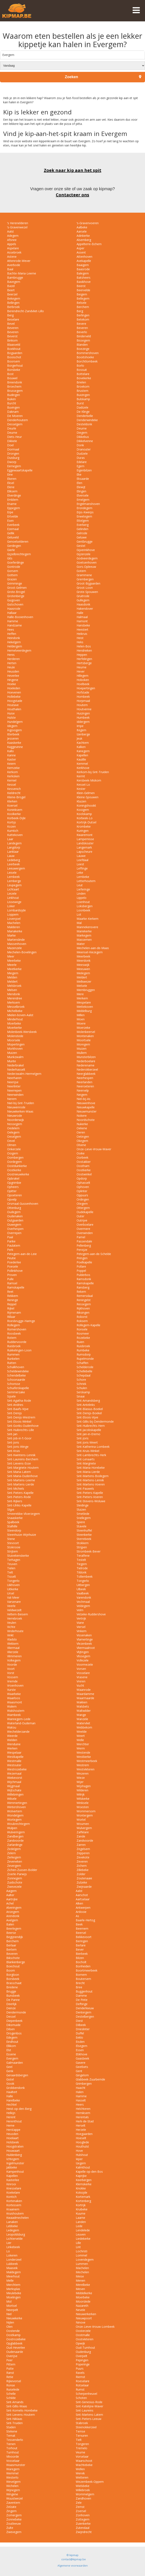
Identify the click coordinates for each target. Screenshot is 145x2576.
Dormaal (12, 449)
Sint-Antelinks (85, 1405)
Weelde (81, 1732)
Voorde (11, 1664)
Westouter (13, 1765)
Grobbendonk (15, 2088)
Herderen (13, 659)
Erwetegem (84, 516)
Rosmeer (82, 1333)
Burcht (11, 403)
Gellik (10, 533)
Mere (80, 994)
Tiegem (81, 1564)
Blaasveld (13, 345)
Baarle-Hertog (85, 1920)
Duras (80, 458)
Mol (9, 2301)
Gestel (80, 546)
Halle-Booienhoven (19, 617)
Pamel (80, 1237)
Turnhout (12, 2452)
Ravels (80, 2373)
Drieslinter (83, 2029)
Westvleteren (85, 1769)
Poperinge (83, 2364)
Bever (80, 1949)
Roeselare (82, 2381)
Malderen (13, 927)
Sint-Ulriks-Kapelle (18, 1505)
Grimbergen (84, 2084)
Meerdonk (83, 961)
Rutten (11, 1363)
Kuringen (82, 831)
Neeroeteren (85, 1086)
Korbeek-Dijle (16, 818)
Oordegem (14, 1162)
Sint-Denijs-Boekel (89, 1413)
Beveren (12, 328)
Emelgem (82, 500)
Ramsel (11, 1283)
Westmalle (13, 1761)
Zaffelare (82, 1832)
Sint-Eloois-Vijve (87, 1417)
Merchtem (13, 2285)
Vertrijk (81, 1618)
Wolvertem (14, 1811)
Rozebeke (83, 1338)
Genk (9, 2071)
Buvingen (13, 407)
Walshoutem (15, 1711)
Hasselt (81, 2100)
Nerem (11, 1099)
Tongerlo (13, 1581)
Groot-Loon (84, 588)
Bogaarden (14, 353)
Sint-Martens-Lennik (90, 1480)
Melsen (11, 990)
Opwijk (80, 2343)
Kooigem (82, 810)
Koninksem (14, 810)
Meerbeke (13, 961)
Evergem (12, 2058)
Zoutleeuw (13, 2524)
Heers (80, 2104)
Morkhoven (14, 1049)
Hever (80, 671)
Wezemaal (13, 1773)
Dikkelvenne (84, 441)
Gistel (10, 2079)
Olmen (11, 1145)
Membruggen (85, 990)
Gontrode (13, 567)
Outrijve (81, 1220)
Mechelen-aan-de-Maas (92, 948)
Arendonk (12, 1916)
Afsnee (11, 240)
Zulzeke (81, 1882)
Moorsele (13, 1040)
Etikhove (81, 2054)
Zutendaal (82, 2528)
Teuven (11, 1564)
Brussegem (14, 391)
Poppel (81, 1271)
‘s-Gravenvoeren (87, 223)
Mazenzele (14, 948)
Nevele (80, 2310)
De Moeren (14, 416)
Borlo (80, 365)
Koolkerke (13, 814)
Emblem (12, 500)
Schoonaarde (15, 1380)
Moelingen (13, 2297)
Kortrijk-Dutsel (86, 822)
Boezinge (82, 349)
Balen (10, 1924)
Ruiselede (12, 2389)
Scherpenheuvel (86, 2394)
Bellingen (13, 303)
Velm (79, 1610)
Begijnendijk (14, 1937)
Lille (78, 2243)
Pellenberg (83, 1245)
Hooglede (82, 2142)
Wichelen (12, 2486)
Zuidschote (14, 1882)
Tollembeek (84, 1576)
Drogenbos (14, 2033)
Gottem (12, 575)
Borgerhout (14, 365)
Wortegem (14, 1820)
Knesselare (13, 2188)
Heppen (81, 655)
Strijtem (12, 1551)
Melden (11, 977)
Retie (9, 2377)
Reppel (11, 1304)
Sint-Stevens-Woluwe (90, 1501)
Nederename (85, 1065)
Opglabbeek (14, 2343)
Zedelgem (13, 1849)
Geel (9, 2067)
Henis (10, 655)
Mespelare (83, 1002)
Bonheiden (83, 1966)
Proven (11, 1275)
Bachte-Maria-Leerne (21, 273)
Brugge (11, 1991)
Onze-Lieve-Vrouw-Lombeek (95, 2327)
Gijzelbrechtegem (18, 554)
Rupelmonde (85, 1359)
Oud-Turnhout (85, 2348)
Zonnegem (14, 1878)
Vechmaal (83, 1602)
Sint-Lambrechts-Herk (91, 1455)
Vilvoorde (12, 2456)
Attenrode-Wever (18, 261)
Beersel (81, 1933)
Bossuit (81, 370)
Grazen (11, 579)
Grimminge (14, 583)
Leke (79, 873)
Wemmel (12, 2473)
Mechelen (82, 2272)
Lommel (81, 2255)
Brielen (81, 382)
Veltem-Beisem (17, 1614)
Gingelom (82, 2075)
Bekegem (13, 298)
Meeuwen (83, 969)
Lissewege (13, 902)
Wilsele (11, 1799)
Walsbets (82, 1706)
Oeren (80, 1132)
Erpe (9, 512)
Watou (11, 1727)
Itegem (81, 730)
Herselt (80, 2125)
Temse (80, 2431)
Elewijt (80, 487)
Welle (80, 1740)
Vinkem (81, 1631)
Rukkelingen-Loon (18, 1350)
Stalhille (11, 1526)
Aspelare (12, 248)
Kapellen (82, 755)
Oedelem (13, 1128)
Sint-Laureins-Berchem (22, 1459)
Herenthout (14, 2121)
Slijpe (10, 1509)
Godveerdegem (87, 558)
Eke (78, 474)
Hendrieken (84, 650)
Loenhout (83, 902)
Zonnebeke (14, 2519)
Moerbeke (13, 1023)
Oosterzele (83, 2331)
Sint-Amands (15, 2402)
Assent (81, 252)
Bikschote (13, 1958)
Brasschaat (14, 1983)
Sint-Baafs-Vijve (17, 1409)
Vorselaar (82, 2456)
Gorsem (12, 571)
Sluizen (81, 1509)
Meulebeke (13, 2293)
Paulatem (13, 1245)
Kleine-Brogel (15, 797)
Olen (9, 2327)
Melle (10, 2280)
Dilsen (10, 2029)
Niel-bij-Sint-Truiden (20, 1103)
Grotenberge (15, 596)
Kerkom (12, 772)
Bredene (12, 1987)
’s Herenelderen (17, 223)
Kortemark (83, 2197)
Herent (11, 2117)
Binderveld (83, 336)
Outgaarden (14, 1220)
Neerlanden (84, 1082)
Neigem (81, 1095)
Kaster (11, 759)
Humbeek (83, 717)
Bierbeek (82, 1954)
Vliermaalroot (85, 1648)
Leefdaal (82, 860)
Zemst (80, 2507)
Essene (11, 2054)
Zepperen (83, 1853)
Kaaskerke (13, 743)
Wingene (12, 2494)
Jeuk (79, 738)
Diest (79, 2021)
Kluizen (81, 801)
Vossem (12, 1677)
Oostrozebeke (16, 2339)
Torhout (11, 2448)
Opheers (12, 1187)
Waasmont (14, 1702)
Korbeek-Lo (84, 818)
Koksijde (81, 2192)
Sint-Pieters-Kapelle (20, 1493)
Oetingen (82, 1137)
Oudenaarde (14, 2352)
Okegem (82, 1141)
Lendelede (83, 2230)
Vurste (11, 1690)
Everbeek (13, 525)
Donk (80, 445)
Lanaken (12, 2222)
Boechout (13, 1966)
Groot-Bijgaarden (88, 583)
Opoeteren (14, 1195)
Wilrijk (80, 1794)
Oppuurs (82, 1195)
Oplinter (81, 1191)
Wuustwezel (14, 2498)
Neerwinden (15, 1095)
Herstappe (13, 2130)
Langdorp (13, 847)
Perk (9, 1250)
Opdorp (81, 1178)
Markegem (83, 935)
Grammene (84, 575)
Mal (79, 923)
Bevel (10, 324)
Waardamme (85, 1694)
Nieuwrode (14, 1116)
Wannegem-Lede (18, 1719)
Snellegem (83, 1518)
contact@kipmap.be (73, 2559)
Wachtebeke (84, 2465)
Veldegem (83, 1606)
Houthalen (13, 709)
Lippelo (81, 898)
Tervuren (82, 2436)
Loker (10, 906)
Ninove (80, 2322)
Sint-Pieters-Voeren (89, 1497)
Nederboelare (85, 1061)
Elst (8, 2050)
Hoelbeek (82, 684)
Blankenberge (15, 1962)
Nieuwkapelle (85, 1107)
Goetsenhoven (86, 562)
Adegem (12, 236)
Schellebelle (84, 1371)
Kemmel (82, 764)
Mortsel (11, 2306)
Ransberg (82, 1287)
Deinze (11, 2008)
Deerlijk (11, 2004)
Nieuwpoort (84, 2318)
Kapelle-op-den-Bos (89, 2172)
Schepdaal (83, 1375)
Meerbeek (83, 956)
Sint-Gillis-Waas (16, 2406)
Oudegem (13, 1212)
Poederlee (13, 1262)
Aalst (10, 231)
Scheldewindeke (17, 1371)
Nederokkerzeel (87, 1069)
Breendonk (14, 382)
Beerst (81, 286)
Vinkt (10, 1635)
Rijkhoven (83, 1308)
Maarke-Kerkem (87, 919)
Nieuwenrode (15, 1107)
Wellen (80, 2469)
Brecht (80, 1983)
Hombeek (83, 697)
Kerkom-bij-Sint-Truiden (92, 772)
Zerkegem (13, 1857)
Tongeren (82, 2444)
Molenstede (14, 1036)
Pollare (81, 1266)
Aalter (10, 1895)
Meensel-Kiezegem (89, 952)
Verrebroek (14, 1618)
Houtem (82, 705)
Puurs (80, 2368)
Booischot (13, 357)
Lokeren (11, 2255)
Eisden (80, 2042)
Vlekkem (12, 1644)
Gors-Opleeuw (86, 567)
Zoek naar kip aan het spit (72, 170)
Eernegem (13, 466)
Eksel (10, 483)
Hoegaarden (84, 2134)
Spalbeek (12, 1522)
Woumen (82, 1824)
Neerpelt (12, 2310)
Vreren (80, 1681)
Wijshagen (83, 1786)
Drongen (12, 453)
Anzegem (12, 1912)
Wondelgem (15, 1815)
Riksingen (82, 1313)
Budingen (13, 395)
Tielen (10, 1568)
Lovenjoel (13, 919)
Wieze (80, 1778)
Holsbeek (12, 2142)
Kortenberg (83, 2201)
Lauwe (81, 856)
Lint (78, 2247)
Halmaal (82, 617)
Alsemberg (83, 240)
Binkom (12, 340)
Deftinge (82, 2004)
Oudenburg (83, 2352)
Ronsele (82, 1329)
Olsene (81, 1145)
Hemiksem (83, 2113)
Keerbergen (83, 2180)
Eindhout (12, 2042)
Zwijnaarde (84, 1887)
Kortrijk (81, 2205)
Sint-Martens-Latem (89, 2415)
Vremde (12, 1681)
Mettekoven (84, 1007)
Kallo (10, 751)
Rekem (81, 1292)
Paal (9, 1237)
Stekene (11, 2431)
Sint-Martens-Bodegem (92, 1476)
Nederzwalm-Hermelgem (23, 1074)
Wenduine (13, 1744)
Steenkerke (84, 1535)
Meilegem (83, 973)
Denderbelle (84, 416)
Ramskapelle (85, 1283)
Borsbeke (13, 370)
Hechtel (11, 2104)
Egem (80, 466)
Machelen (13, 923)
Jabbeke (11, 2167)
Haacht (80, 2088)
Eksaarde (82, 479)
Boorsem (13, 361)
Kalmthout (83, 2167)
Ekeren (11, 479)
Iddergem (83, 722)
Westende (83, 1752)
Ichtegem (12, 2159)
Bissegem (83, 340)
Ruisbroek (13, 1346)
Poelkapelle (84, 1262)
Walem (11, 1706)
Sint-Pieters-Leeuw (88, 2419)
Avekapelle (83, 261)
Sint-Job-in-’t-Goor (18, 1438)
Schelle (11, 2394)
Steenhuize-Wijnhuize (21, 1535)
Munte (11, 1061)
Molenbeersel (85, 1032)
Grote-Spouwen (87, 592)
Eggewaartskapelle (19, 470)
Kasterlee (12, 2180)
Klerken (11, 801)
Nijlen (10, 2322)
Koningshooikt (86, 805)
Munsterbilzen (86, 1057)
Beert (10, 290)
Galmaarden (14, 2063)
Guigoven (13, 600)
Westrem (82, 1765)
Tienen (11, 2444)
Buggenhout (84, 1991)
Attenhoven (84, 257)
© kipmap (72, 2555)
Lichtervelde (14, 2239)
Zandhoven (83, 2498)
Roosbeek (13, 1333)
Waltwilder (83, 1711)
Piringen (82, 1258)
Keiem (11, 764)
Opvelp (11, 1199)
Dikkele (11, 441)
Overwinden (84, 1233)
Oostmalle (83, 2335)
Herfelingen (84, 659)
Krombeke (83, 826)
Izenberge (83, 734)
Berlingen (82, 315)
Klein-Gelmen (85, 793)
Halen (80, 2092)
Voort (10, 1669)
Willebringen (15, 1794)
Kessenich (13, 789)
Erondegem (84, 508)
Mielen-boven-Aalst (19, 1015)
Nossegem (14, 1124)
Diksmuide (13, 2025)
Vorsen (81, 1669)
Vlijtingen (82, 1652)
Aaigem (11, 1891)
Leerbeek (13, 864)
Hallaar (11, 613)
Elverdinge (13, 495)
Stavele (81, 1526)
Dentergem (83, 2012)
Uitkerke (12, 1589)
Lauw (10, 856)
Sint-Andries (14, 1405)
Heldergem (14, 646)
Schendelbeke (16, 1375)
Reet (9, 1292)
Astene (11, 257)
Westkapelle (15, 1757)
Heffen (11, 634)
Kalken (81, 747)
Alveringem (13, 1908)
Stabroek (82, 2423)
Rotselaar (82, 2385)
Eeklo (79, 2037)
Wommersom (85, 1811)
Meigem (12, 973)
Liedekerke (83, 2239)
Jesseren (12, 738)
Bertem (11, 1949)
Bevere (81, 324)
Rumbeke (82, 1350)
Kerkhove (82, 768)
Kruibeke (82, 2209)
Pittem (10, 2364)
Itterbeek (12, 734)
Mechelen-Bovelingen (21, 952)
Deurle (11, 428)
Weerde (12, 1736)
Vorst (10, 1673)
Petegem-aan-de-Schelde (93, 1254)
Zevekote (82, 1857)
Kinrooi (11, 2184)
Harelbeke (13, 2100)
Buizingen (83, 395)
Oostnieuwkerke (17, 1174)
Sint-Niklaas (14, 2419)
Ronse (10, 2385)
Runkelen (13, 1359)
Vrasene (82, 1677)
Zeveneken (14, 1861)
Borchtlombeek (87, 361)
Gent (79, 2071)
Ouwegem (13, 1225)
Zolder (80, 1874)
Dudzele (82, 453)
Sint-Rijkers (14, 1501)
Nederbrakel (15, 1065)
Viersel (80, 1627)
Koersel (11, 805)
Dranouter (83, 449)
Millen (80, 1015)
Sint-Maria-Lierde (88, 1472)
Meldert (81, 977)
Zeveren (82, 1861)
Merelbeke (83, 2285)
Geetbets (82, 2067)
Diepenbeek (14, 2021)
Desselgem (14, 424)
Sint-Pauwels (85, 1488)
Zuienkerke (83, 2524)
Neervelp (82, 1090)
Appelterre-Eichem (89, 244)
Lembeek (13, 877)
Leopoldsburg (15, 2234)
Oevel (10, 1141)
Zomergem (14, 2515)
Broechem (13, 386)
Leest (80, 864)
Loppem (12, 914)
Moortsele (83, 1040)
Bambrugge (14, 277)
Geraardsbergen (17, 2075)
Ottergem (83, 1208)
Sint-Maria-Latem (18, 1472)
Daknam (12, 412)
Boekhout (13, 349)
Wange (81, 1715)
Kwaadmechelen (17, 2218)
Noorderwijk (15, 1120)
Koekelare (13, 2192)
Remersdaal (84, 1296)
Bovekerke (83, 378)
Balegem (82, 273)
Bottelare (82, 374)
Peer (9, 2360)
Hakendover (84, 609)
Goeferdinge (15, 562)
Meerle (11, 965)
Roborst (82, 1317)
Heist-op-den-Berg (18, 2109)
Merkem (82, 998)
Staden (11, 2427)
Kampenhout (15, 2172)
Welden (11, 1740)
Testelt (81, 1560)
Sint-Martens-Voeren (90, 1484)
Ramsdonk (83, 1279)
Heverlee (12, 676)
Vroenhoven (15, 1685)
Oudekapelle (84, 1212)
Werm (80, 1748)
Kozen (11, 826)
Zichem (81, 1866)
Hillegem (82, 676)
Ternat (10, 2436)
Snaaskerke (14, 1518)
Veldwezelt (14, 1610)
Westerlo (12, 2477)
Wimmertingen (16, 1803)
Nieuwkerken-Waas (19, 1111)
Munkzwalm (15, 1057)
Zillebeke (82, 1870)
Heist (80, 638)
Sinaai (80, 1396)
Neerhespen (84, 1078)
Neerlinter (13, 1086)
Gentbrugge (84, 541)
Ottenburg (13, 1208)
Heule (10, 667)
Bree (79, 1987)
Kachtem (82, 743)
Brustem (82, 391)
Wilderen (82, 1790)
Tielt (9, 1572)
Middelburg (84, 1011)
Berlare (81, 1945)
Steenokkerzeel (86, 2427)
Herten (11, 663)
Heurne (81, 667)
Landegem (14, 843)
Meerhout (13, 2276)
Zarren (81, 1845)
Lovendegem (85, 2260)
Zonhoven (83, 2515)
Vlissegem (83, 1656)
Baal (9, 269)
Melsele (81, 986)
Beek (79, 1924)
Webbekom (84, 1727)
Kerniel (11, 780)
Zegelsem (83, 1849)
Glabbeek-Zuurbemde (90, 2079)
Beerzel (11, 294)
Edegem (11, 2037)
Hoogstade (14, 701)
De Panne (13, 2000)
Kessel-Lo (83, 785)
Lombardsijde (16, 910)
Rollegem (13, 1325)
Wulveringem (15, 1832)
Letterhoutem (85, 881)
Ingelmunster (15, 2163)
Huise (10, 713)
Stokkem (82, 1543)
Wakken (81, 1702)
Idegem (11, 726)
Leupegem (14, 885)
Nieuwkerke (14, 2318)
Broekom (82, 386)
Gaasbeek (82, 2058)
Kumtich (12, 831)
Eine (9, 474)
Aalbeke (81, 227)
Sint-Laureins (84, 2410)
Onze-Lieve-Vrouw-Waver (93, 1149)
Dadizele (82, 407)
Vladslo (11, 1639)
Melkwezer (83, 981)
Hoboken (82, 680)
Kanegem (83, 751)
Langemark (84, 847)
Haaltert (11, 2092)
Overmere (83, 1229)
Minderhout (14, 1019)
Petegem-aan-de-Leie (21, 1254)
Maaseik (12, 2268)
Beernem (82, 1928)
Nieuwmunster (86, 1111)
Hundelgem (14, 722)
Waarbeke (13, 1694)
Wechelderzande (18, 1732)
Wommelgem (85, 2494)
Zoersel (81, 2511)
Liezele (11, 893)
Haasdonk (83, 604)
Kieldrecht (13, 793)
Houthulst (82, 2146)
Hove (79, 2151)
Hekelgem (13, 642)
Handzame (14, 625)
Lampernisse (85, 839)
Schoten (81, 2398)
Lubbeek (12, 2264)
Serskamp (83, 1392)
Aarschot (82, 1895)
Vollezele (82, 1660)
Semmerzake (15, 1392)
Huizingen (83, 713)
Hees (10, 629)
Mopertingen (15, 1044)
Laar (9, 839)
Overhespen (15, 1229)
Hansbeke (83, 625)
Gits (9, 558)
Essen (80, 2050)
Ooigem (12, 1153)
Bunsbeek (13, 1996)
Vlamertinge (84, 1639)
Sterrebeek (83, 1539)
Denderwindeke (87, 420)
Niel (9, 2314)
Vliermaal (13, 1648)
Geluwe (81, 537)
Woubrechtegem (18, 1824)
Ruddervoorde (16, 1342)
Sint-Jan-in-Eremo (88, 1434)
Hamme (12, 621)
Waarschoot (84, 2461)
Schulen (81, 1388)
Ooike (80, 1153)
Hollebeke (13, 697)
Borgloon (12, 1975)
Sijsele (11, 1396)
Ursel (10, 1593)
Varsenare (13, 1602)
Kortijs (11, 822)
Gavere (80, 2063)
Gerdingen (13, 546)
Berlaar (11, 1945)
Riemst (80, 2377)
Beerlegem (13, 1928)
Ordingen (82, 1199)
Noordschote (85, 1120)
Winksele (82, 1803)
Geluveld (12, 537)
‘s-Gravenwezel (16, 227)
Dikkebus (82, 437)
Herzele (81, 2130)
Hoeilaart (12, 2138)
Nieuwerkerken (86, 2314)
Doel (10, 445)
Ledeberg (13, 860)
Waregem (13, 2469)
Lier (8, 2243)
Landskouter (85, 843)
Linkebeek (13, 2247)
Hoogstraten (15, 2146)
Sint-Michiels (15, 1488)
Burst (80, 403)
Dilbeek (81, 2025)
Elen (79, 483)
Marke (11, 935)
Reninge (12, 1300)
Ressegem (83, 1304)
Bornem (81, 1975)
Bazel (10, 286)
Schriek (81, 1384)
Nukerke (82, 1124)
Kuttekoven (14, 835)
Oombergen (15, 1157)
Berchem (82, 307)
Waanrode (83, 1690)
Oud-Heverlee (15, 2348)
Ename (11, 504)
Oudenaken (14, 1216)
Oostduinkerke (16, 1166)
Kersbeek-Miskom (88, 780)
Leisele (11, 873)
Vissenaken (84, 1635)
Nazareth (82, 2306)
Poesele (12, 1266)
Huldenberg (14, 2155)
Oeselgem (13, 1137)
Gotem (81, 571)
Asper (80, 248)
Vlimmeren (14, 1656)
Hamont (82, 621)
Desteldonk (84, 424)
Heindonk (13, 638)
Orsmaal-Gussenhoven (22, 1204)
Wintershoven (16, 1807)
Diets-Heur (14, 437)
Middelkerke (84, 2293)
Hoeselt (81, 2138)
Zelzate (11, 2507)
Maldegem (13, 2272)
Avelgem (12, 1920)
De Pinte (82, 2000)
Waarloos (13, 1698)
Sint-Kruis (13, 1451)
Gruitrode (82, 596)
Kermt (80, 776)
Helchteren (83, 2109)
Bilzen (80, 1958)
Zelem (11, 1853)
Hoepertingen (85, 688)
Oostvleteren (84, 2339)
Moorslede (83, 2301)
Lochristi (81, 2251)
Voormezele (84, 1664)
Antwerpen (83, 1908)
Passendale (84, 1241)
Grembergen (85, 579)
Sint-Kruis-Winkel (87, 1451)
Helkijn (10, 2113)
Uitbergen (83, 1585)
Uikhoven (13, 1585)
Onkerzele (13, 1149)
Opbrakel (12, 1178)
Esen (10, 521)
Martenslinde (15, 940)
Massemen (84, 940)
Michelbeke (14, 1011)
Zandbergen (15, 1836)
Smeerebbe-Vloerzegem (23, 1514)
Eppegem (13, 508)
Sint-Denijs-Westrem (20, 1417)
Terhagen (13, 1560)
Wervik (80, 2473)
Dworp (11, 462)
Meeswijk (82, 965)
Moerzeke (83, 1028)
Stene (10, 1539)
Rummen (13, 1354)
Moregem (83, 1044)
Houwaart (13, 2151)
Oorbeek (82, 1157)
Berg (79, 311)
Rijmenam (13, 1313)
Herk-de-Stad (85, 2121)
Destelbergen (85, 2016)
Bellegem (82, 298)
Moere (81, 1023)
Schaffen (82, 1363)
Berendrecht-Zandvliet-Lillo (25, 311)
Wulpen (11, 1828)
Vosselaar (13, 2461)
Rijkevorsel (13, 2381)
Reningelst (83, 1300)
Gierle (10, 550)
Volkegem (13, 1660)
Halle (79, 613)
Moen (80, 1019)
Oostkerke (13, 1170)
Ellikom (11, 2046)
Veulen (11, 1623)
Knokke (81, 2188)
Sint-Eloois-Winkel (18, 1421)
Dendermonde (16, 2012)
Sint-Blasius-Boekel (89, 1409)
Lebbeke (12, 2226)
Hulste (11, 717)
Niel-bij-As (83, 1099)
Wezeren (82, 1773)
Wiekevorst (14, 1778)
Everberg (82, 525)
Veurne (80, 2452)
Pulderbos (83, 1275)
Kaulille (81, 759)
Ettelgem (82, 521)
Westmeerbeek (86, 1761)
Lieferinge (83, 889)
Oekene (81, 1128)
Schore (81, 1380)
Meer (10, 956)
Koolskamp (84, 814)
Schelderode (84, 1367)
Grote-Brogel (15, 592)
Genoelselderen (17, 541)
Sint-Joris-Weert (87, 1442)
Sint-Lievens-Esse (18, 1463)
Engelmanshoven (88, 504)
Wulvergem (84, 1828)
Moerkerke (14, 1028)
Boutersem (83, 1979)
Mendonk (13, 994)
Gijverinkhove (85, 550)
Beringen (82, 1941)
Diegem (81, 433)
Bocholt (81, 1962)
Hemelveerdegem (18, 650)
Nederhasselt (15, 1069)
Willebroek (83, 2490)
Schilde (11, 2398)
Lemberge (13, 881)
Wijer (80, 1782)
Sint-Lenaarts (85, 1459)
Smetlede (82, 1514)
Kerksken (13, 776)
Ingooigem (14, 730)
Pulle (10, 1279)
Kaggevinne (14, 747)
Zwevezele (14, 1887)
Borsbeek (12, 1979)
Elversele (82, 495)
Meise (80, 2276)
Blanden (82, 345)
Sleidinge (82, 1505)
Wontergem (84, 1815)
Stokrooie (13, 1547)
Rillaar (10, 1317)
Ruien (80, 1342)
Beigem (81, 294)
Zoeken (71, 77)
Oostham (82, 1166)
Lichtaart (12, 889)
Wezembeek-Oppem (90, 2482)
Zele (79, 2503)
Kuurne (80, 2213)
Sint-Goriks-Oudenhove (22, 1426)
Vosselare (83, 1673)
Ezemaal (12, 529)
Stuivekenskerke (17, 1556)
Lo (8, 2251)
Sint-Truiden (14, 2423)
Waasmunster (15, 2465)
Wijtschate (13, 1790)
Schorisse (13, 1384)
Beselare (12, 319)
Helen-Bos (83, 646)
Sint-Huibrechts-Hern (90, 1426)
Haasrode (13, 609)
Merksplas (13, 2289)
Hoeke (11, 684)
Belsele (81, 303)
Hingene (12, 680)
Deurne (81, 428)
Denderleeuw (85, 2008)
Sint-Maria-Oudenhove (22, 1476)
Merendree (14, 998)
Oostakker (83, 1162)
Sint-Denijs (14, 1413)
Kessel (11, 785)
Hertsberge (84, 663)
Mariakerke (14, 931)
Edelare (81, 462)
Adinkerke (83, 236)
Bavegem (13, 282)
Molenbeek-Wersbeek (21, 1032)
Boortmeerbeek (86, 1970)
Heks (79, 642)
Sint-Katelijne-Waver (89, 2406)
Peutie (11, 1258)
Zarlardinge (14, 1845)
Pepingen (82, 2360)
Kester (80, 789)
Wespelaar (13, 1752)
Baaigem (82, 265)
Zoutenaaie (84, 1878)
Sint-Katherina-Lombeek (93, 1447)
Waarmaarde (85, 1698)
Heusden (12, 671)
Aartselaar (83, 1899)
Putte (10, 2368)
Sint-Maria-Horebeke (90, 1468)
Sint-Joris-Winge (17, 1447)
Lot (78, 914)
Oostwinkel (84, 1174)
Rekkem (12, 1296)
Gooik (10, 2084)
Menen (80, 2280)
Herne (10, 2125)
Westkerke (83, 1757)
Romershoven (16, 1329)
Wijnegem (13, 2490)
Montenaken (85, 1036)
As (77, 1916)
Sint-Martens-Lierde (20, 1484)
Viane (80, 1623)
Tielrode (82, 1568)
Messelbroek (15, 1007)
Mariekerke (84, 931)
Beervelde (83, 290)
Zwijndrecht (84, 2532)
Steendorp (13, 1530)
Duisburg (12, 458)
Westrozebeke (16, 1769)
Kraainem (12, 2209)
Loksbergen (84, 906)
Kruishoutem (15, 2213)
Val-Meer (12, 1597)
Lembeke (82, 877)
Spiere (80, 1522)
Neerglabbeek (85, 1074)
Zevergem (13, 1866)
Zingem (11, 2511)
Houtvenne (83, 709)
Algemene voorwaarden (72, 2565)
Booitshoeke (85, 357)
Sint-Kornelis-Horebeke (22, 2410)
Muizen (81, 1049)
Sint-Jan (11, 1434)
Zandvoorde (15, 1840)
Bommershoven (87, 353)
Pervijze (81, 1250)
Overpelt (81, 2356)
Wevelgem (13, 2482)
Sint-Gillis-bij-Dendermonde (95, 1421)
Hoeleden (13, 688)
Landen (81, 2222)
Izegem (81, 2163)
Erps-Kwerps (85, 512)
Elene (10, 487)
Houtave (12, 705)
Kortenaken (14, 2201)
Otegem (82, 1204)
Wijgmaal (13, 1786)
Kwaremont (84, 835)
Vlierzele (12, 1652)
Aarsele (81, 231)
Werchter (82, 1744)
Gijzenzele (83, 554)
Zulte (9, 2528)
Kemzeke (13, 768)
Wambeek (13, 1715)
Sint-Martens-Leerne (20, 1480)
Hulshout (82, 2155)
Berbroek (13, 307)
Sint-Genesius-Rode (89, 2402)
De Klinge (83, 412)
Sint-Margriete (86, 1463)
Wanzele (82, 1719)
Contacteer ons (72, 195)
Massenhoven (16, 944)
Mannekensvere (87, 927)
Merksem (13, 1002)
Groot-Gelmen (16, 588)
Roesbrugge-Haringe (20, 1321)
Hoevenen (13, 692)
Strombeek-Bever (88, 1551)
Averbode (13, 265)
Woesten (82, 1807)
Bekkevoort (83, 1937)
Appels (11, 244)
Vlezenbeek (84, 1644)
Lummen (82, 2264)
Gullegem (82, 600)
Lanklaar (12, 852)
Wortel (81, 1820)
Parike (11, 1241)
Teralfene (83, 1556)
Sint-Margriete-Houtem (22, 1468)
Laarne (80, 2218)
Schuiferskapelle (17, 1388)
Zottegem (82, 2519)
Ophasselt (83, 1183)
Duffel (80, 2033)
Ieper (79, 2159)
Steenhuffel (84, 1530)
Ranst (10, 2373)
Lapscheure (84, 852)
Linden (81, 893)
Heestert (82, 629)
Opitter (11, 1191)
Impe (80, 726)
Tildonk (81, 1572)
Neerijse (12, 1082)
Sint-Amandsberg (88, 1401)
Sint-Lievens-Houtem (20, 2415)
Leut (79, 885)
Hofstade (82, 692)
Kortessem (13, 2205)
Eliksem (11, 491)
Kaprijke (81, 2176)
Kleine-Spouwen (87, 797)
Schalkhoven (15, 1367)
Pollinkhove (14, 1271)
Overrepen (13, 1233)
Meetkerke (14, 969)
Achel (10, 1903)
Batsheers (83, 277)
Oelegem (13, 1132)
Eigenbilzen (84, 470)
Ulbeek (81, 1589)
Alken (79, 1903)
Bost (10, 374)
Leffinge (82, 868)
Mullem (81, 1053)
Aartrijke (12, 1899)
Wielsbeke (82, 2486)
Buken (11, 399)
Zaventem (13, 2503)
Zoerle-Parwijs (16, 1874)
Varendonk (83, 1597)
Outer (80, 1216)
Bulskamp (83, 399)
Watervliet (83, 1723)
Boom (10, 1970)
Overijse (11, 2356)
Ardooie (81, 1912)
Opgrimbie (13, 1183)
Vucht (80, 1685)
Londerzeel (13, 2260)
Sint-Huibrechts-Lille (20, 1430)
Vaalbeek (82, 1593)
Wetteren (82, 2477)
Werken (11, 1748)
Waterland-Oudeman (20, 1723)
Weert (80, 1736)
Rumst (80, 2389)
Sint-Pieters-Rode (18, 1497)
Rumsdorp (83, 1354)
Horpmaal (83, 701)
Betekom (82, 319)
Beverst (12, 336)
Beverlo (81, 332)
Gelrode (81, 533)
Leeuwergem (15, 868)
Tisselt (11, 1576)
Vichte (10, 1627)
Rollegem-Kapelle (88, 1325)
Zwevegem (13, 2532)
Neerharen (14, 1078)
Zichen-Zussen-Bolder (21, 1870)
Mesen (80, 2289)
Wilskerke (82, 1799)
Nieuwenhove (85, 1103)
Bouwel (11, 378)
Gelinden (82, 529)
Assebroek (13, 252)
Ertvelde (12, 516)
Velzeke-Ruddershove (91, 1614)
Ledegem (12, 2230)
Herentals (82, 2117)
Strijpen (81, 1547)
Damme (81, 1996)
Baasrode (83, 269)
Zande (80, 1836)
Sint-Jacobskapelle (88, 1430)
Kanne (11, 755)
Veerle (11, 1606)
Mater (80, 944)
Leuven (81, 2234)
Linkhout (12, 898)
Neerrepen (14, 1090)
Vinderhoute (15, 1631)
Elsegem (81, 2046)
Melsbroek (13, 986)
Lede (79, 2226)
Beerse (11, 1933)
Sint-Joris (82, 1438)
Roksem (82, 1321)
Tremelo (81, 2448)
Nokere (81, 1116)
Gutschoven (14, 604)
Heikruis (81, 634)
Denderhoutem (17, 420)
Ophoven (82, 1187)
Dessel (11, 2016)
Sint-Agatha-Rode (18, 1401)
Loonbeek (83, 910)
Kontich (11, 2197)
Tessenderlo (14, 2440)
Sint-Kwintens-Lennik (20, 1455)
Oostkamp (13, 2335)
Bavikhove (83, 282)
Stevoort (12, 1543)
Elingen (81, 491)
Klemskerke (83, 2184)
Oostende (13, 2331)
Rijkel (10, 1308)
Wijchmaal (13, 1782)
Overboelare (84, 1225)
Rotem (11, 1338)
